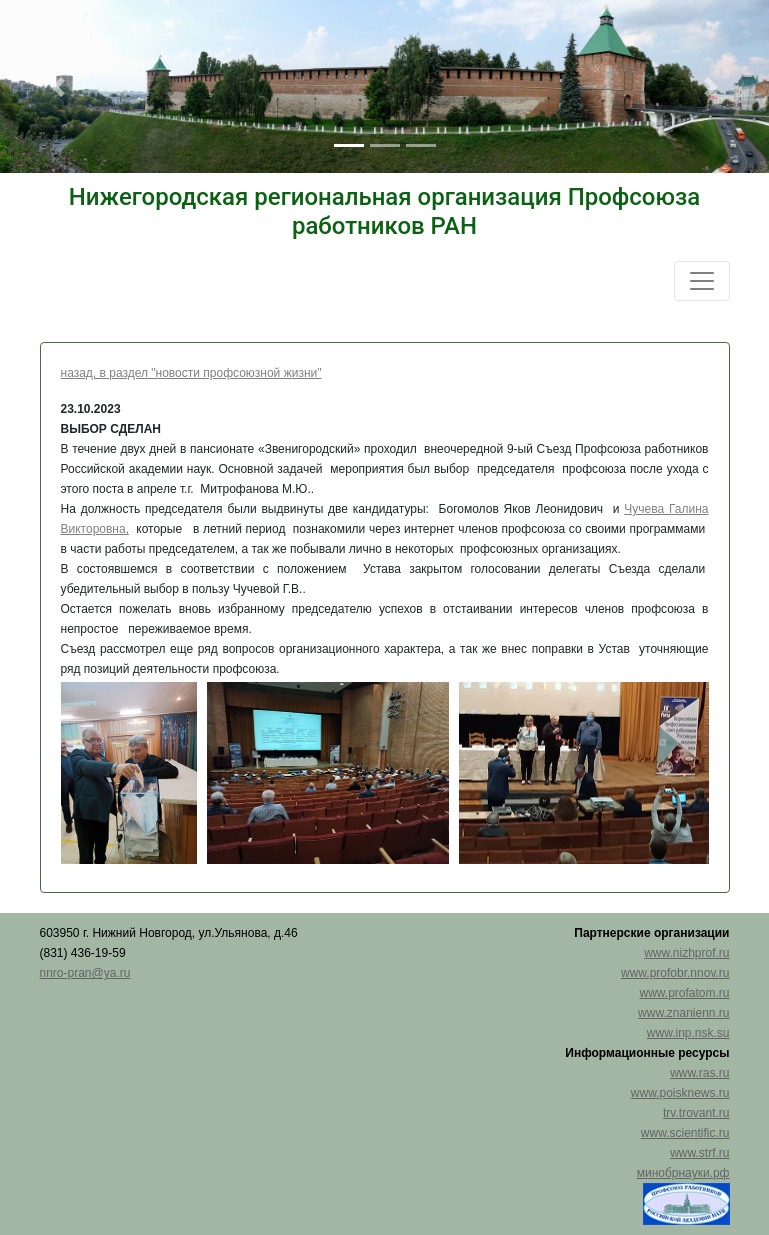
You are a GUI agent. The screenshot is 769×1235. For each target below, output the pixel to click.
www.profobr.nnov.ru (675, 973)
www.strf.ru (699, 1153)
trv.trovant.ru (696, 1113)
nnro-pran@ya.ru (85, 973)
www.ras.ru (699, 1073)
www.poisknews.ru (680, 1093)
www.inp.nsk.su (688, 1033)
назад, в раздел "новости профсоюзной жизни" (191, 373)
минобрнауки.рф (683, 1173)
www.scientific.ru (685, 1133)
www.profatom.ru (684, 993)
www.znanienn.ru (683, 1013)
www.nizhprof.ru (686, 953)
